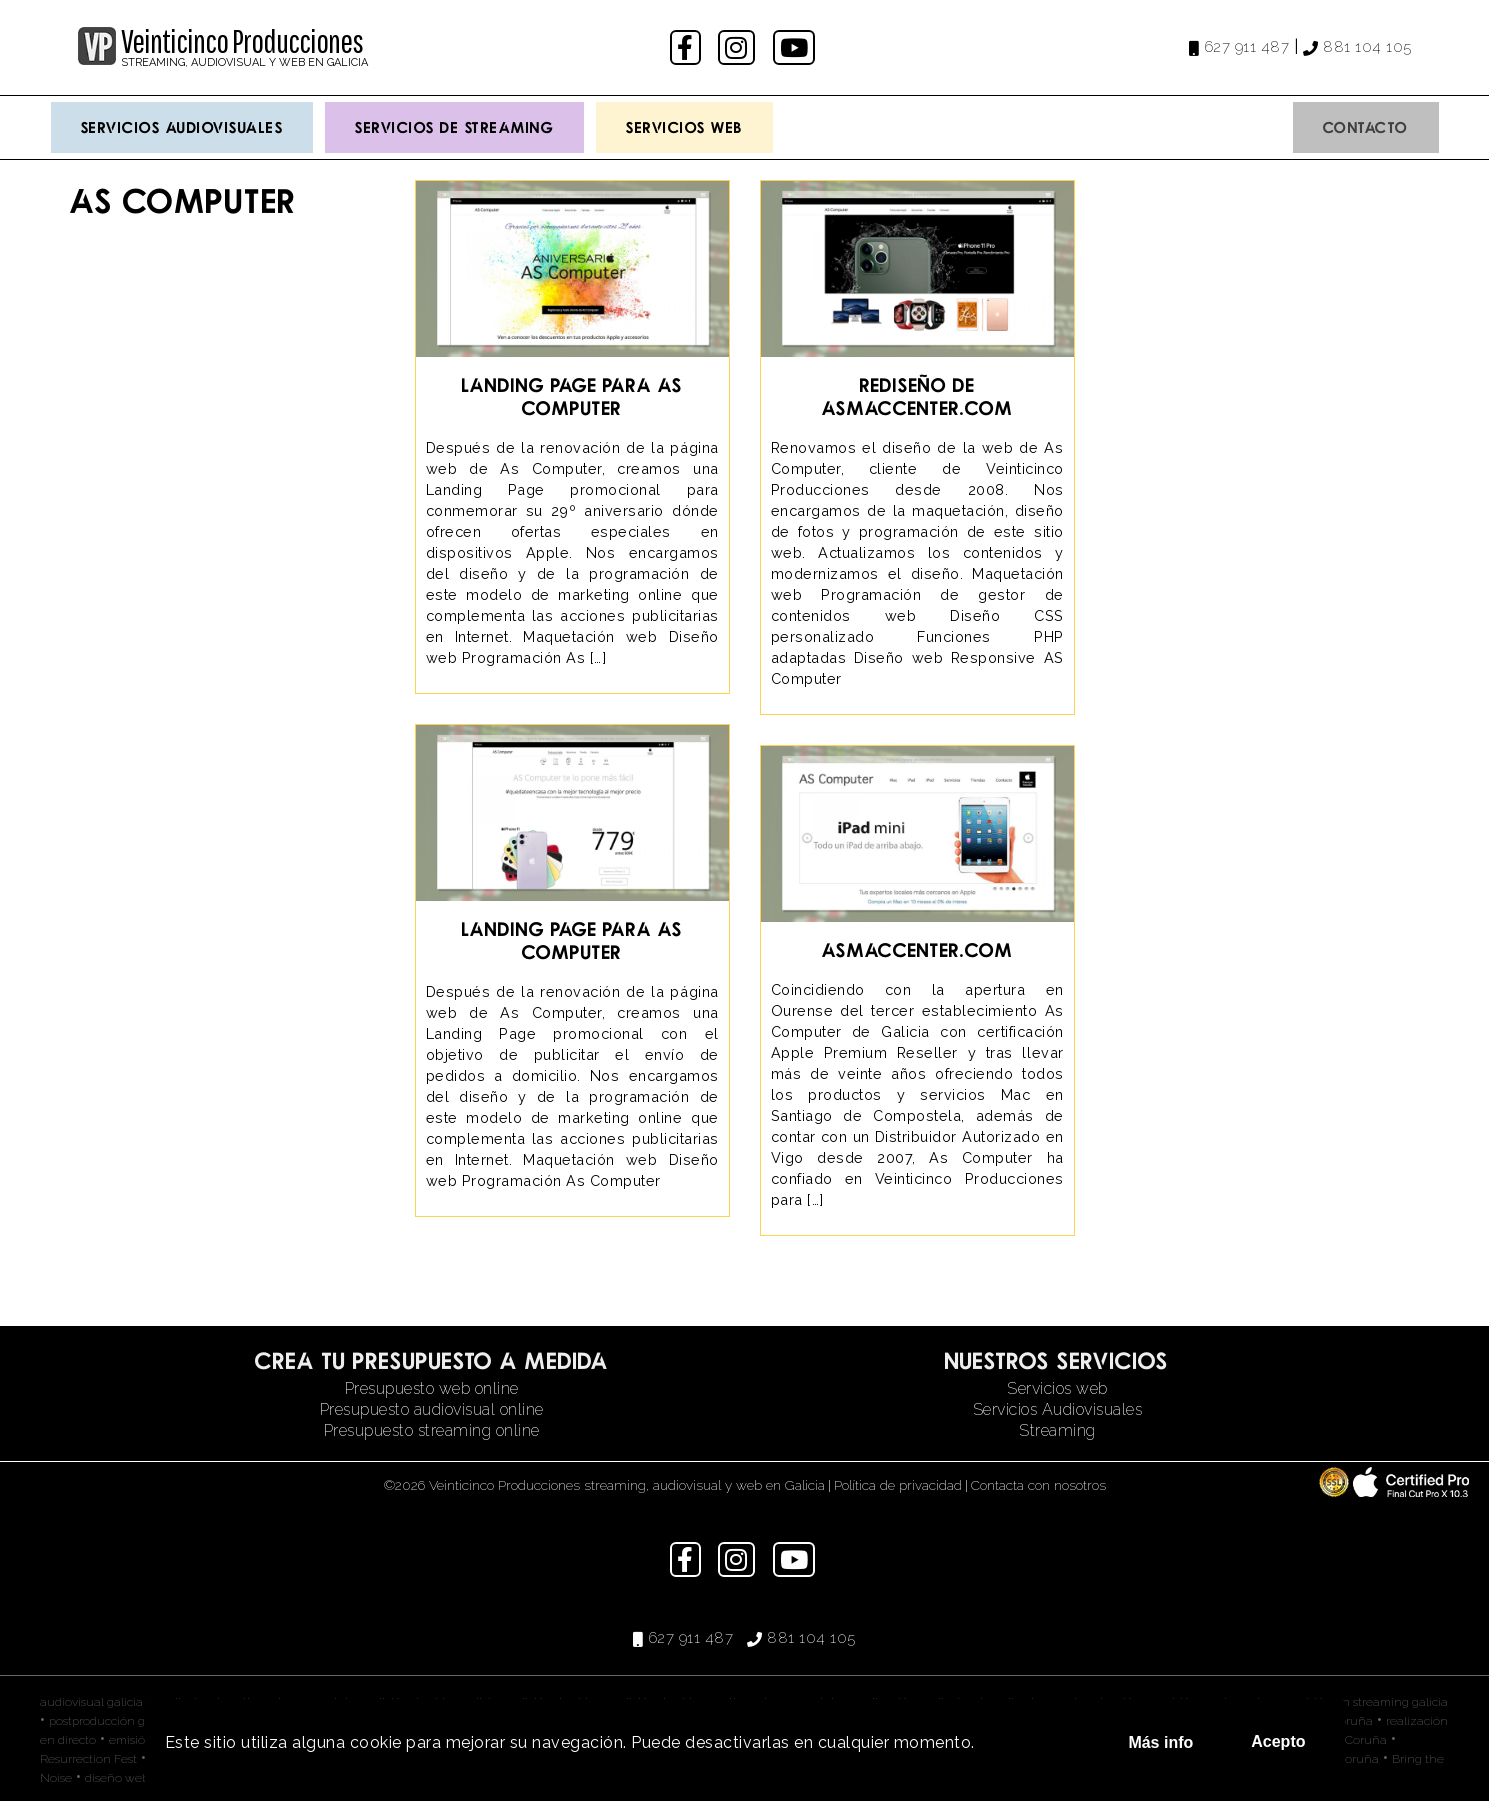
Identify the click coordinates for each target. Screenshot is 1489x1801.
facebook (687, 47)
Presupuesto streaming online (432, 1430)
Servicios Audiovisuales (182, 127)
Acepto (1278, 1741)
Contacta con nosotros (1038, 1485)
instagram (738, 47)
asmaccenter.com (917, 949)
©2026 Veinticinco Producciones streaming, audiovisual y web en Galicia (604, 1485)
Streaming (1057, 1430)
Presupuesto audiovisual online (432, 1409)
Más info (1160, 1742)
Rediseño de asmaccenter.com (917, 396)
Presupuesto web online (432, 1388)
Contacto (1366, 127)
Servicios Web (684, 127)
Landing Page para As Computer (572, 396)
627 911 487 (1247, 47)
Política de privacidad (898, 1485)
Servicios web (1057, 1388)
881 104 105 (1367, 47)
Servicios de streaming (454, 127)
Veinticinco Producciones (242, 41)
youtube (796, 47)
